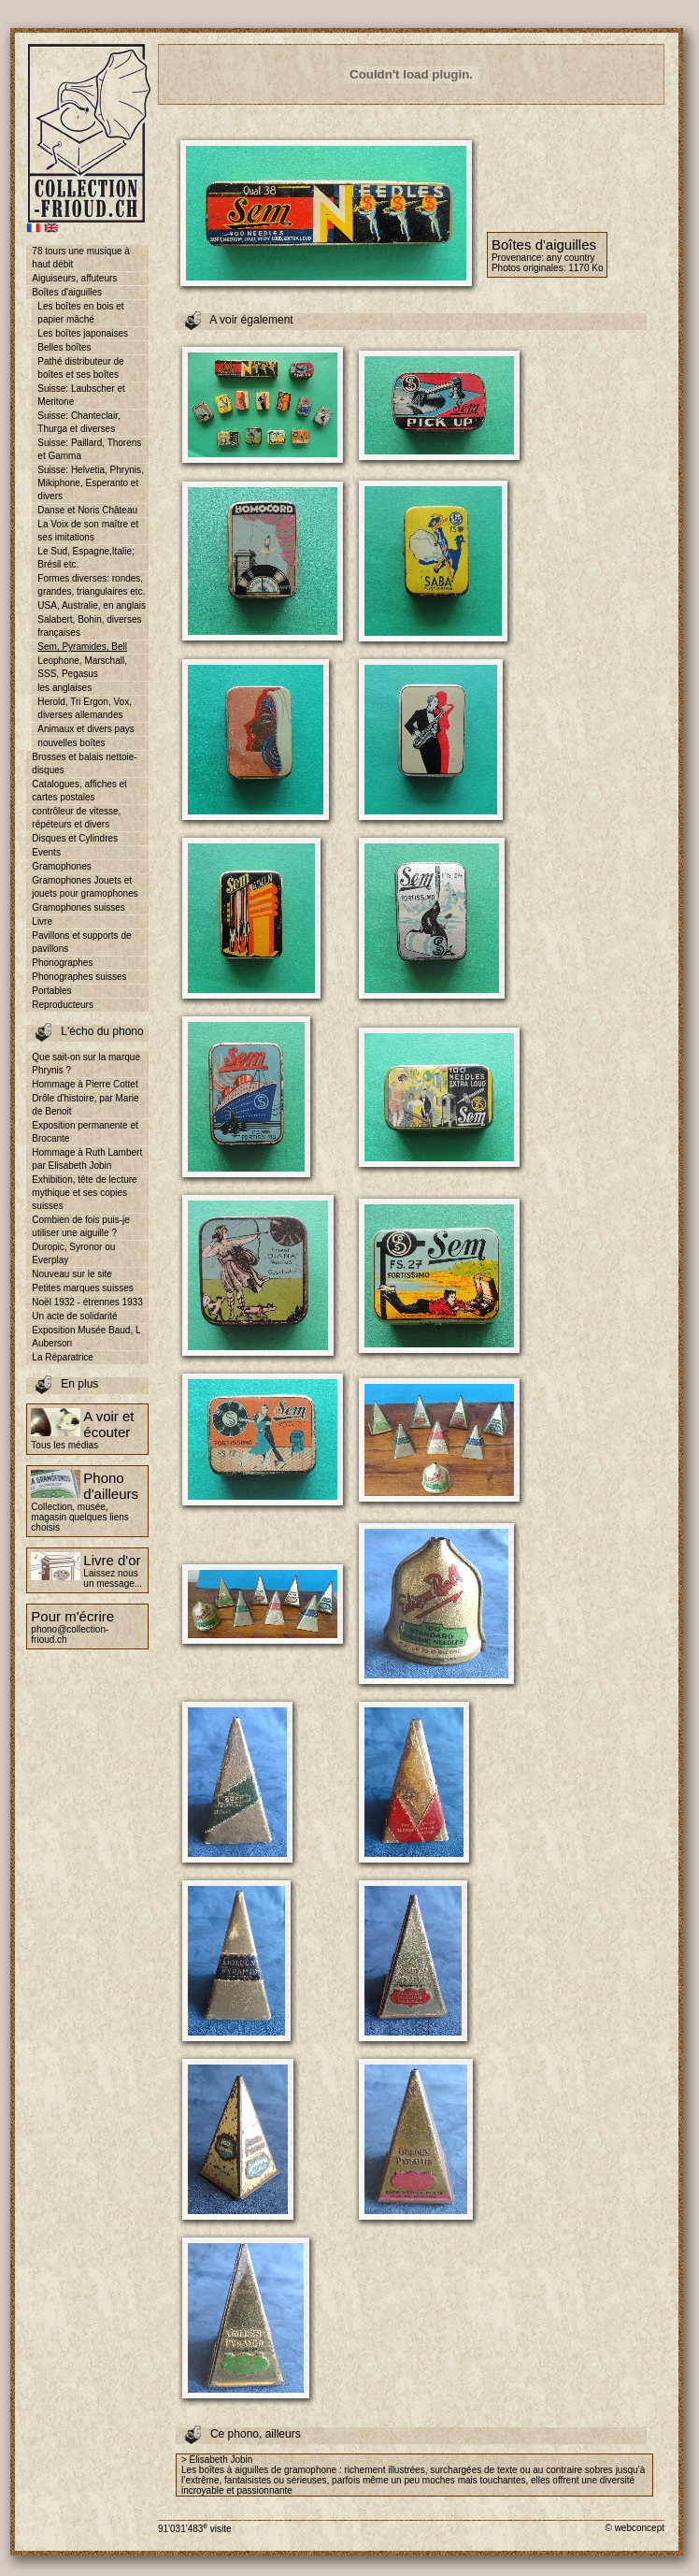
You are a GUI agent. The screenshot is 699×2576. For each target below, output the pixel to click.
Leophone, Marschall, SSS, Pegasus (82, 667)
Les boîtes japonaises (82, 333)
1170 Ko (585, 268)
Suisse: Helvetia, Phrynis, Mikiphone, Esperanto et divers (90, 483)
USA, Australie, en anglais (91, 605)
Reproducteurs (62, 1005)
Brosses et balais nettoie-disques (84, 763)
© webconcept (634, 2528)
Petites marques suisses (82, 1288)
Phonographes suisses (79, 976)
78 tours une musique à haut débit (81, 257)
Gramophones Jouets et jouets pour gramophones (84, 887)
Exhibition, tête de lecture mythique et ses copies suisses (84, 1192)
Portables (51, 991)
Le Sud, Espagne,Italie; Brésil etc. (85, 557)
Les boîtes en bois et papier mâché (80, 312)
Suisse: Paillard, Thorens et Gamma (89, 449)
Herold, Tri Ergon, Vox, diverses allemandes (84, 708)
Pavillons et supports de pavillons (81, 942)
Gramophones (61, 866)
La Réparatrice (62, 1357)
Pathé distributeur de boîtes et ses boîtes (80, 368)
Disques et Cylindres (75, 838)
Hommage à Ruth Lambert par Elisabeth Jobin (87, 1159)
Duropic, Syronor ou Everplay (73, 1253)
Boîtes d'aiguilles (67, 292)
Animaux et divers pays (85, 729)
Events (46, 852)
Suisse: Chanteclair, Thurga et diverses (78, 422)
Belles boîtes (64, 347)
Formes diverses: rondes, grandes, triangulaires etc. (91, 585)
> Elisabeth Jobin (216, 2459)
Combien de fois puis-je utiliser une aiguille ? (81, 1226)
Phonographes (62, 962)
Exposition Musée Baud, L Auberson (86, 1336)
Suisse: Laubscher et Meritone (80, 395)
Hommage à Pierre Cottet (84, 1084)
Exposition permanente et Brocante (84, 1132)
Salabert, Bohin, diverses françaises (89, 626)
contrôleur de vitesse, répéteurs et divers (76, 817)
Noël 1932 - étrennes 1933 (87, 1302)
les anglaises (64, 688)
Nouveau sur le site (72, 1274)
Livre (42, 921)
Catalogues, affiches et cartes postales (79, 790)
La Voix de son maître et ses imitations (87, 530)
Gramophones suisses (78, 907)
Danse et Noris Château (87, 510)
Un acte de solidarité (74, 1316)
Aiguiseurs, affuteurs (74, 278)
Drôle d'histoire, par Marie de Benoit (85, 1104)
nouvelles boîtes (71, 743)
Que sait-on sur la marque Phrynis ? (86, 1063)
